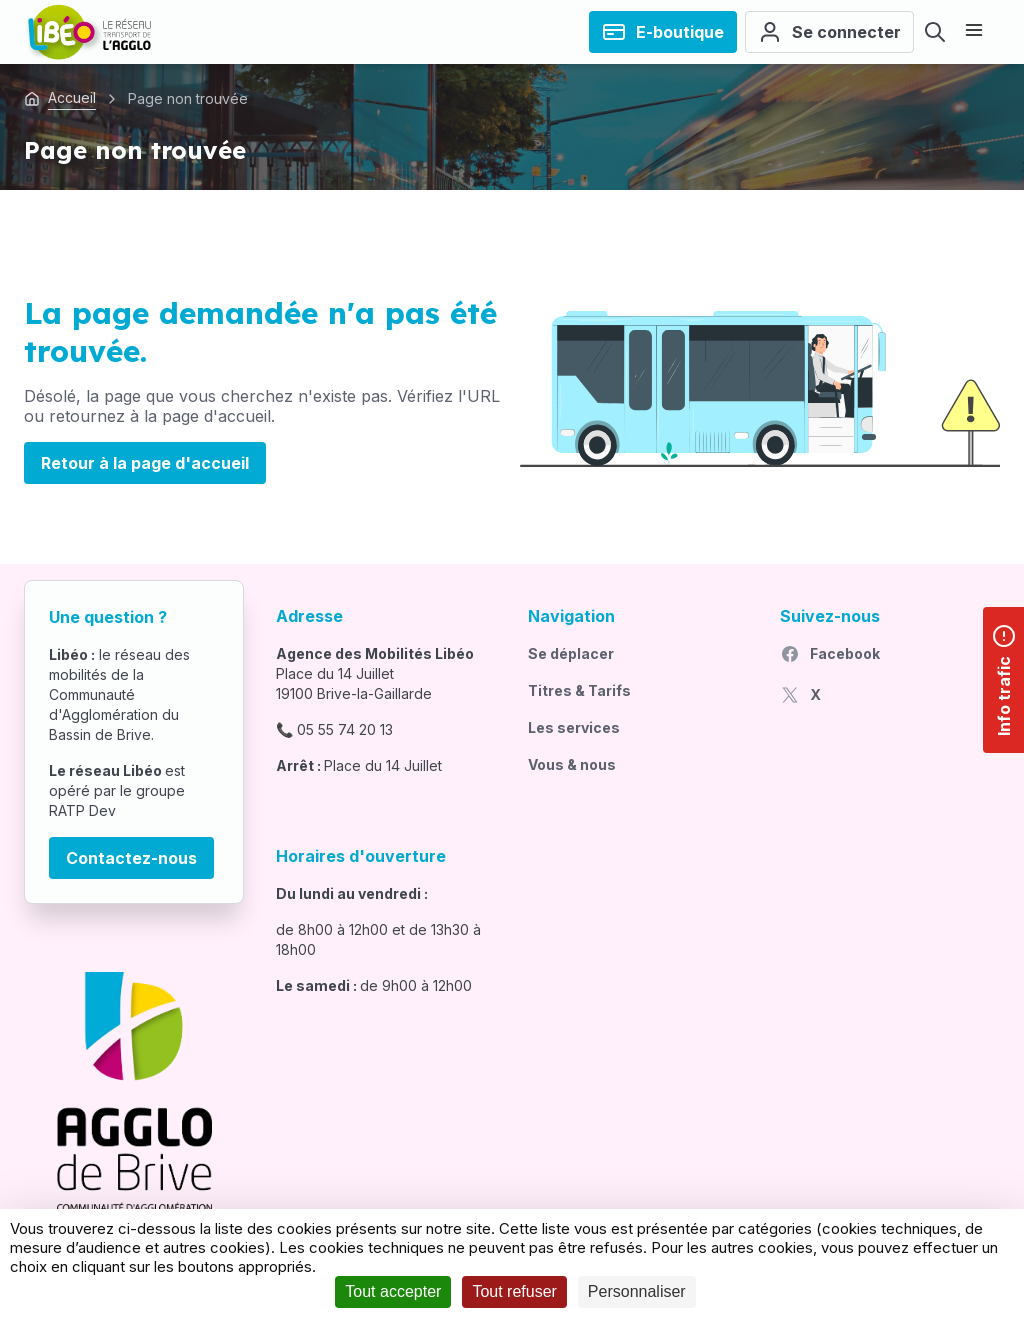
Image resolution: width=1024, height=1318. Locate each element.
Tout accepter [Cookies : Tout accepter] (393, 1291)
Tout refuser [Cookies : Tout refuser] (514, 1291)
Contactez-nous (131, 858)
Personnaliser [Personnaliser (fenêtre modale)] (637, 1291)
